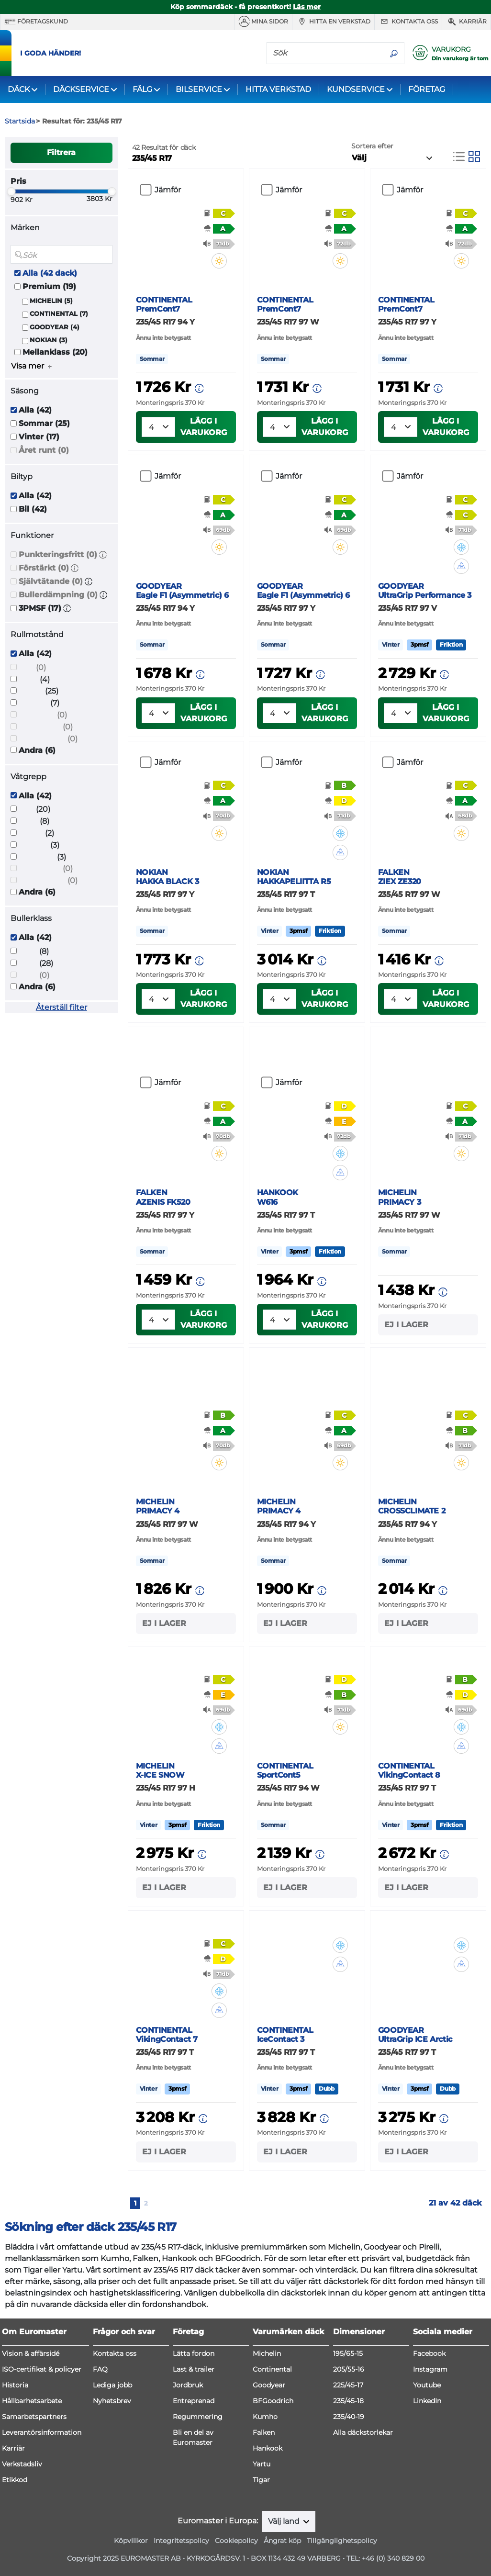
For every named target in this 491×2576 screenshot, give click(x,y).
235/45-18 (348, 2401)
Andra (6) (37, 750)
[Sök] (325, 53)
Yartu (261, 2464)
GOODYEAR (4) (54, 327)
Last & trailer (193, 2369)
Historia (15, 2385)
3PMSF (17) (40, 608)
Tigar (261, 2479)
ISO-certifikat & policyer (41, 2369)
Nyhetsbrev (112, 2401)
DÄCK (19, 89)
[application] (469, 2554)
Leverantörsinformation (41, 2432)
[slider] (11, 191)
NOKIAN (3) (48, 340)
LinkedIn (427, 2401)
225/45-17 (348, 2385)
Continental (272, 2369)
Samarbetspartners (34, 2416)
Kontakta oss (408, 21)
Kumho (265, 2416)
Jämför (168, 189)
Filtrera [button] (61, 152)
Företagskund (36, 21)
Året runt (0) (44, 450)
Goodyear (269, 2385)
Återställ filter (61, 1007)
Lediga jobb (112, 2385)
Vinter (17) (39, 436)
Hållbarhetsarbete (32, 2401)
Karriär (466, 21)
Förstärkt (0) (44, 567)
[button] (103, 554)
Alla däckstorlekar (363, 2432)
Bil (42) (33, 509)
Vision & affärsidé (30, 2353)
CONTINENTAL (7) (59, 313)
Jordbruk (188, 2385)
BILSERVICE (199, 89)
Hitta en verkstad (333, 21)
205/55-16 (348, 2369)
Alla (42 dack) (49, 273)
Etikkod (14, 2479)
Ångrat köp (282, 2540)
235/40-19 (348, 2416)
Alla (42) (35, 409)
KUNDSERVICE (356, 89)
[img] (220, 261)
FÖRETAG (426, 89)
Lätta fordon (193, 2353)
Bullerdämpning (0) (58, 594)
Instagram (430, 2369)
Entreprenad (193, 2401)
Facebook (429, 2353)
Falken (264, 2432)
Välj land (284, 2521)
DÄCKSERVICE (81, 89)
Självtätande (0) (51, 581)
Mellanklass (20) (55, 352)
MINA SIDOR (263, 21)
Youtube (427, 2385)
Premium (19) (49, 286)
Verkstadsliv (22, 2464)
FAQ (100, 2369)
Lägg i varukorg (203, 426)
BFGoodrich (273, 2401)
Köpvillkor (131, 2540)
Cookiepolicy (236, 2540)
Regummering (198, 2416)
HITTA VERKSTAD (278, 89)
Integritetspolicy (181, 2540)
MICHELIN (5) (51, 300)
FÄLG (142, 89)
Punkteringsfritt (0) (58, 554)
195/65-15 (348, 2353)
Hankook (267, 2448)
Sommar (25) (44, 423)
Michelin (267, 2353)
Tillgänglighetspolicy (342, 2540)
